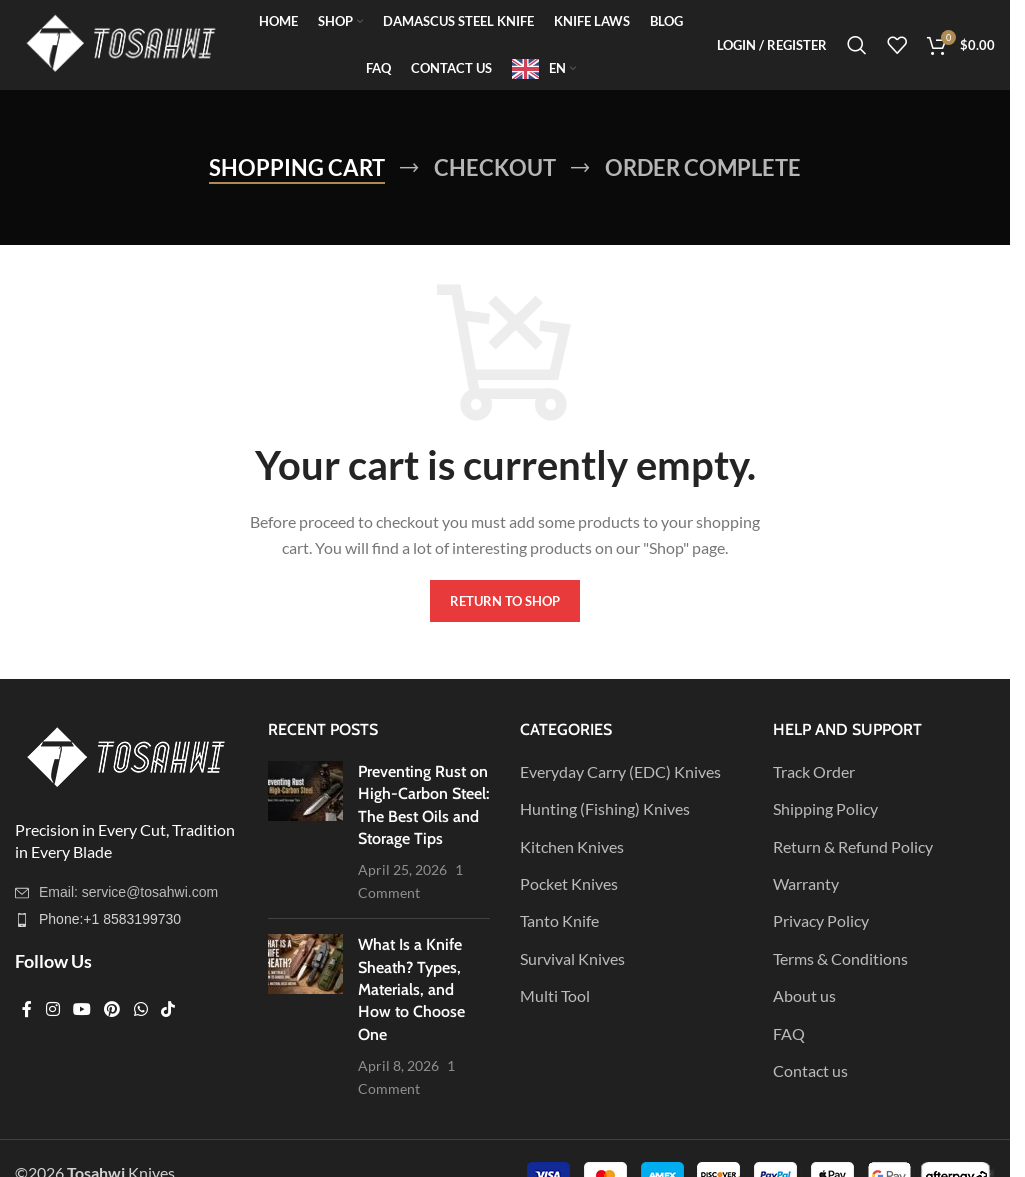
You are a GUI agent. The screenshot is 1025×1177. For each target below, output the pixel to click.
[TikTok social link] (167, 1010)
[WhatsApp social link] (140, 1010)
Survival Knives (572, 958)
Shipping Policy (825, 808)
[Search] (857, 45)
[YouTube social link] (81, 1010)
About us (804, 995)
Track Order (814, 771)
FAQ (789, 1033)
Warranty (806, 883)
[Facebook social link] (27, 1010)
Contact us (810, 1070)
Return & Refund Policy (853, 846)
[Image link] (125, 756)
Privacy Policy (821, 920)
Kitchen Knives (572, 846)
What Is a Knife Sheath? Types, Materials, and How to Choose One (411, 989)
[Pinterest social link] (112, 1010)
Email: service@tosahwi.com (128, 892)
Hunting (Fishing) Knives (605, 808)
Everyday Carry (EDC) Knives (620, 771)
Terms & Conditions (840, 958)
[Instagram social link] (52, 1010)
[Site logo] (120, 42)
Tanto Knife (559, 920)
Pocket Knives (569, 883)
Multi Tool (555, 995)
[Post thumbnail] (305, 832)
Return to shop (505, 601)
